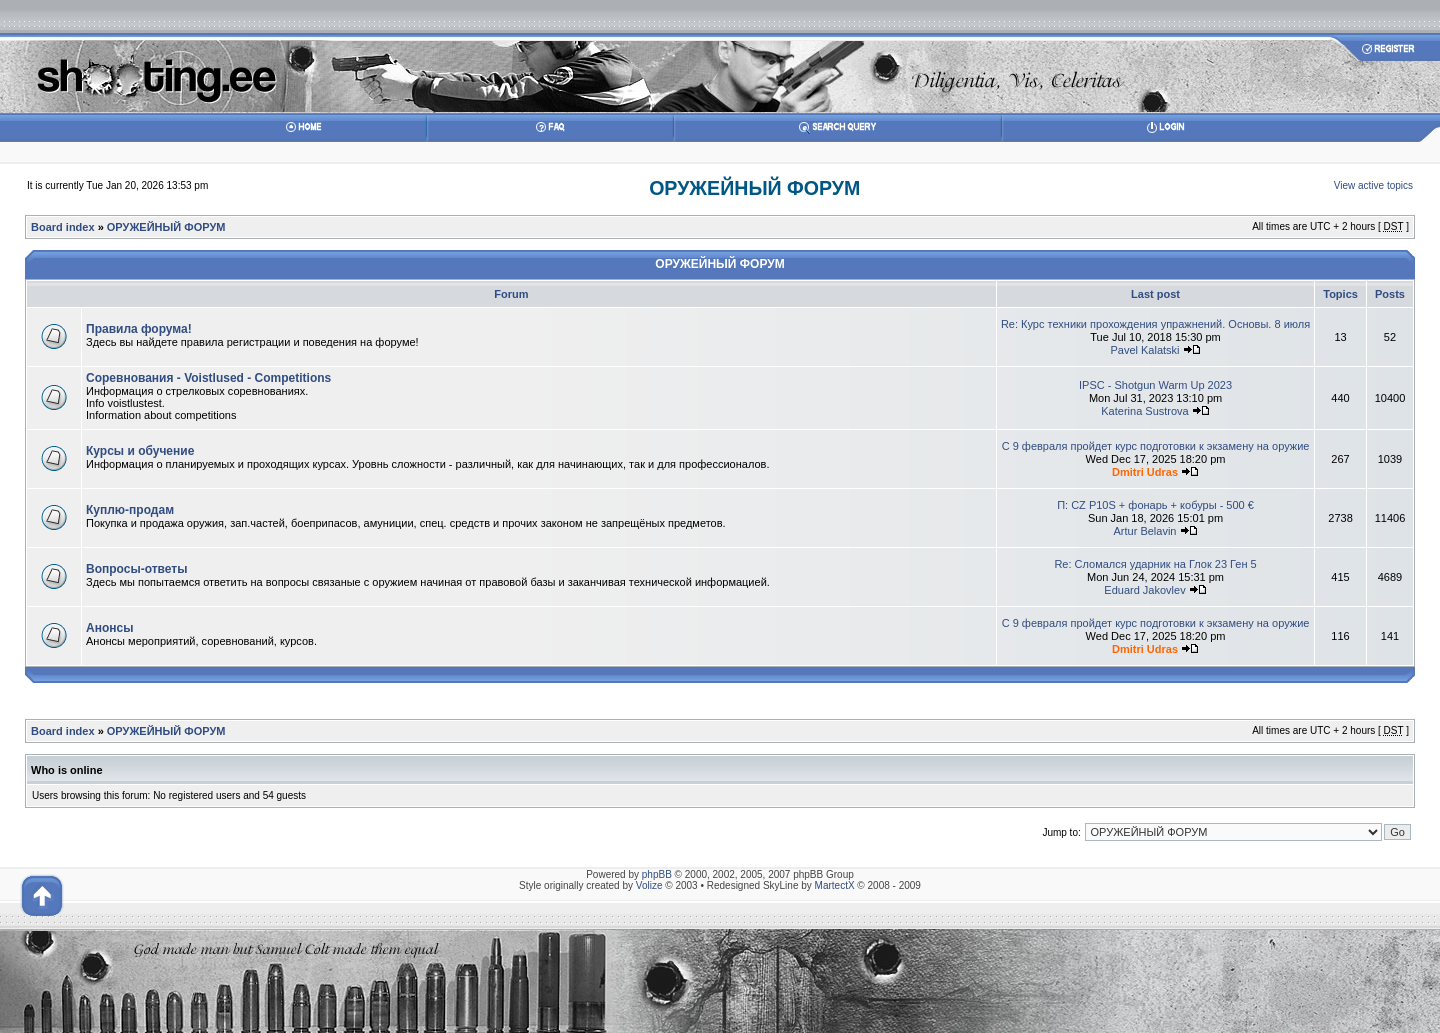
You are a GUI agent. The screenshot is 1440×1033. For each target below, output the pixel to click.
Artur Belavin (1145, 531)
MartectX (835, 885)
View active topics (1373, 185)
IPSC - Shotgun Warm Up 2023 (1155, 385)
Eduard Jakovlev (1144, 590)
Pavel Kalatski (1144, 350)
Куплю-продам (130, 510)
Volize (649, 885)
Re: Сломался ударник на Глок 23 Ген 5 (1155, 564)
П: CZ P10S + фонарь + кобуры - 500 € (1155, 505)
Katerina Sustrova (1144, 411)
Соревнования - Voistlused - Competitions (208, 378)
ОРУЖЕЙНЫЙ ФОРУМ (754, 188)
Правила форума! (139, 329)
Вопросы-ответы (136, 569)
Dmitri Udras (1145, 472)
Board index (63, 227)
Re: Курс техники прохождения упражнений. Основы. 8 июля (1155, 324)
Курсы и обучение (140, 451)
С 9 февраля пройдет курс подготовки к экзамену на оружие (1156, 446)
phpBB (657, 874)
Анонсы (109, 628)
